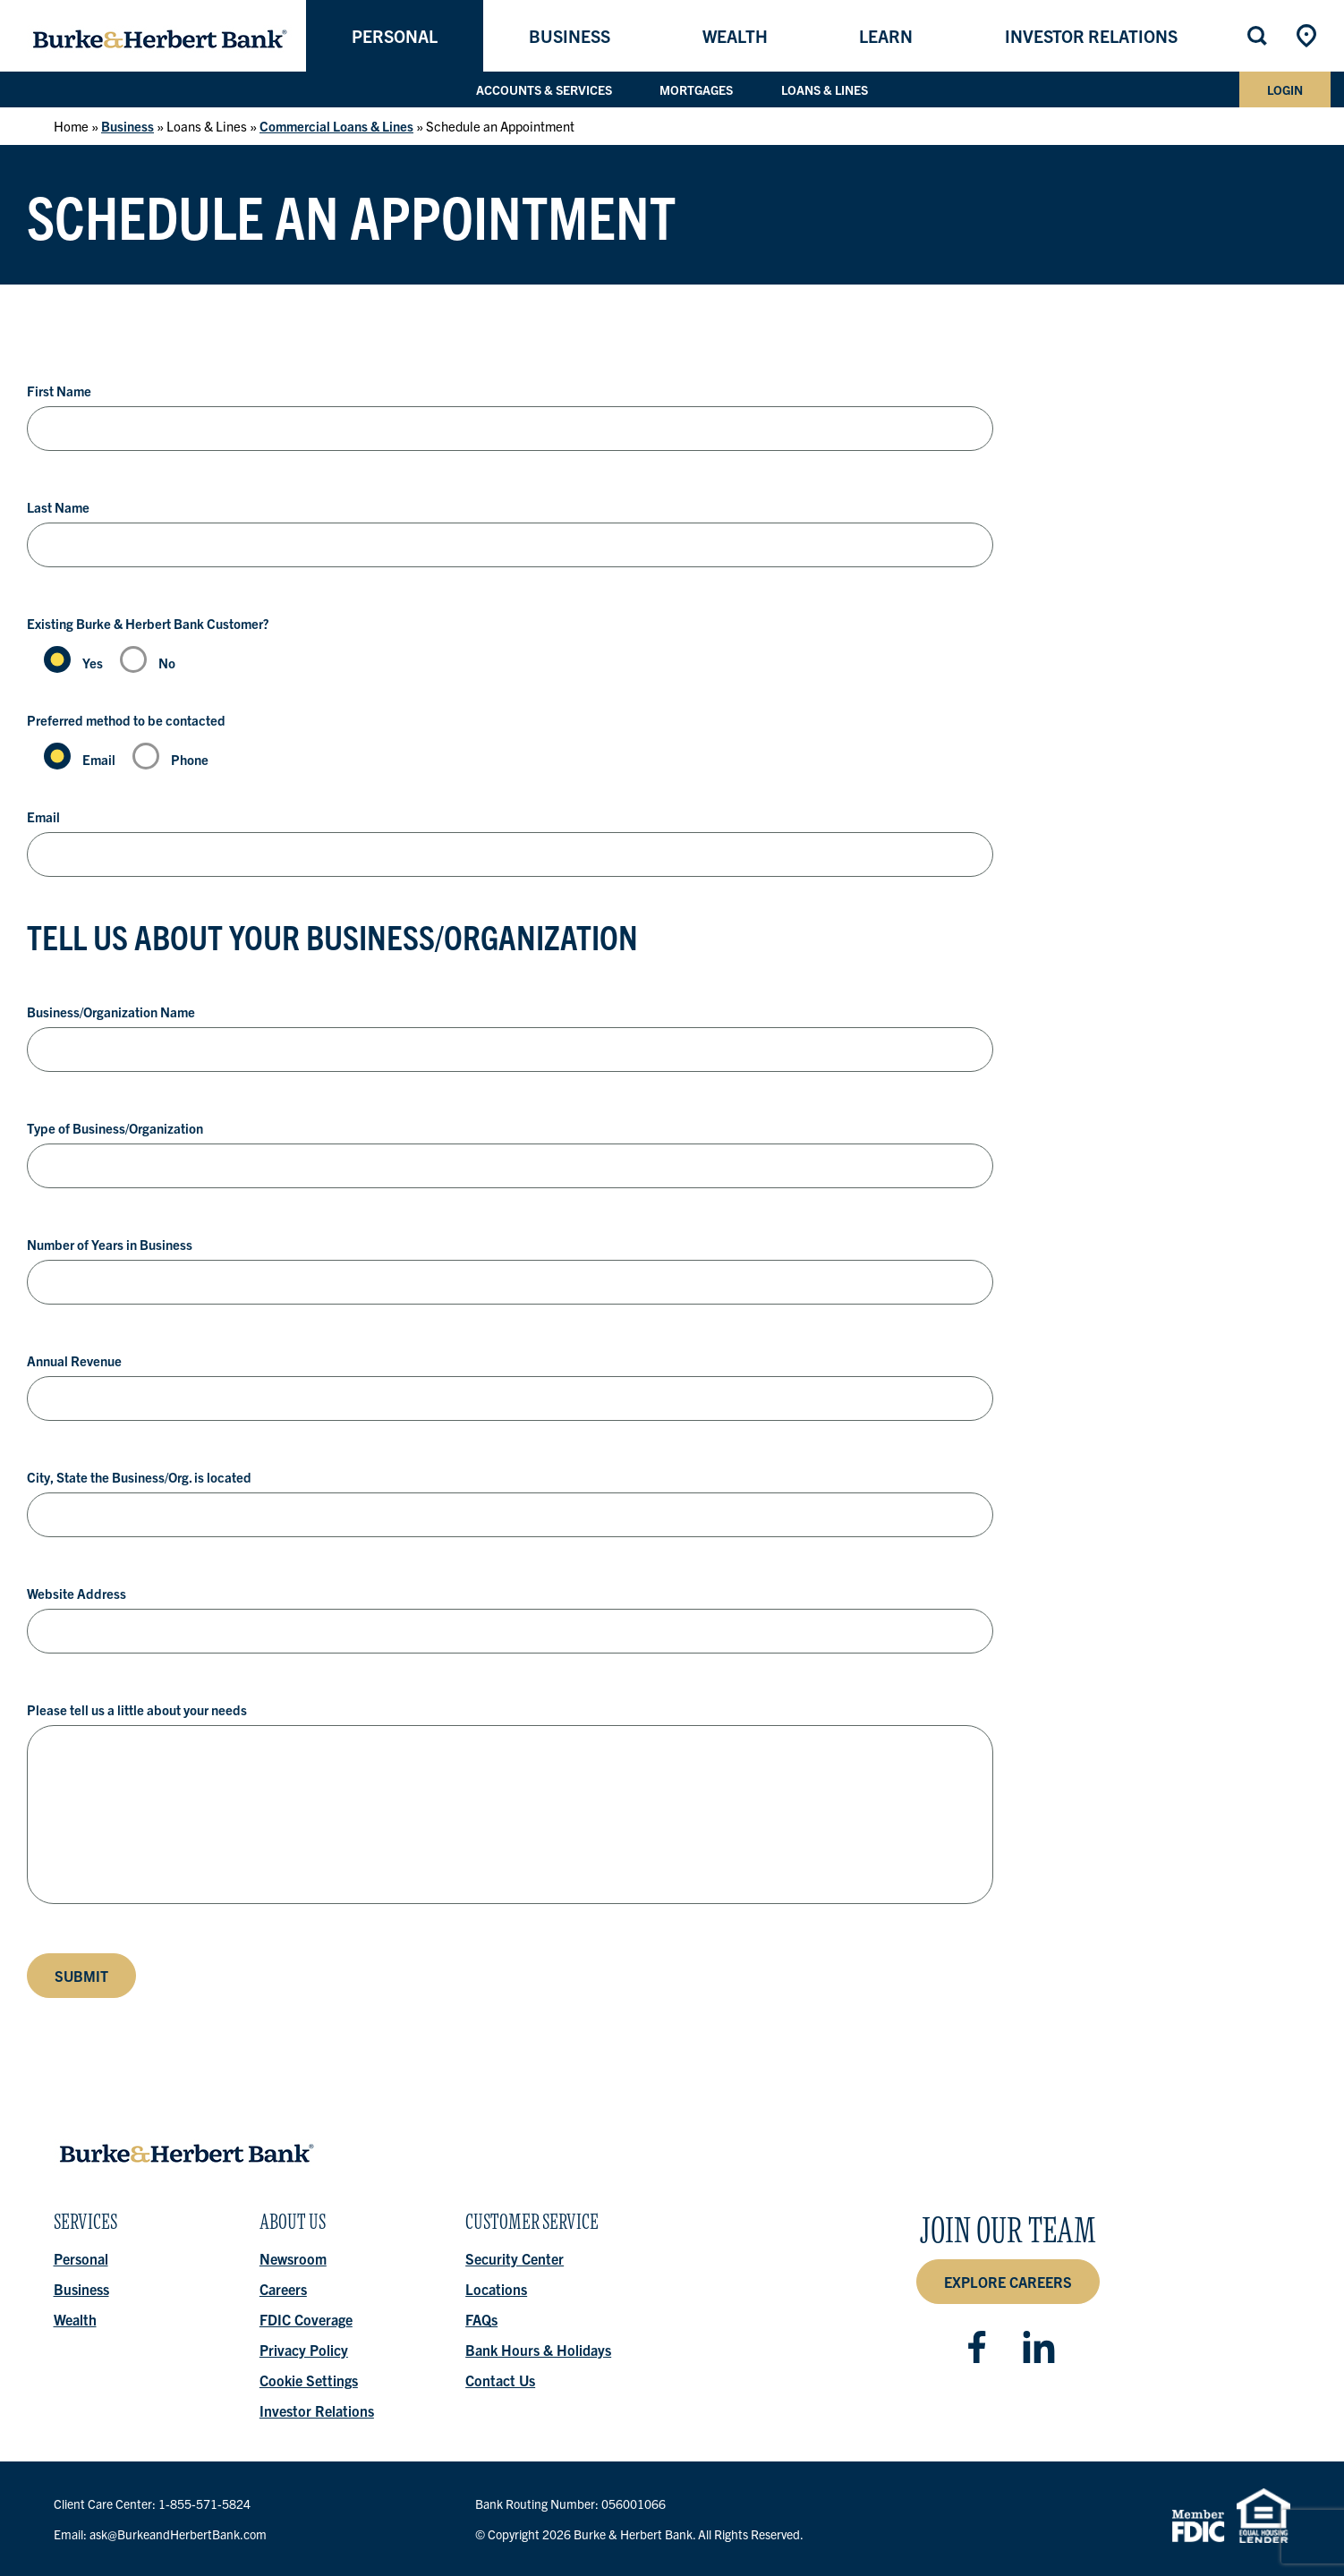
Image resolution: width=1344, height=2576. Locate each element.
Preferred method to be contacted (126, 719)
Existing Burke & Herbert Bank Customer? (148, 623)
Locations (1308, 36)
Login (1285, 89)
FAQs (482, 2319)
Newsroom (293, 2258)
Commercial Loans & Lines (336, 125)
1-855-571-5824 (204, 2503)
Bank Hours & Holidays (539, 2350)
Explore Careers (1008, 2282)
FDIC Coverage (306, 2319)
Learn (886, 36)
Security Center (515, 2258)
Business (569, 36)
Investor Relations (1091, 36)
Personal (395, 36)
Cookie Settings (308, 2380)
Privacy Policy (303, 2350)
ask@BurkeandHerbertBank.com (178, 2534)
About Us (292, 2227)
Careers (283, 2289)
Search (1259, 36)
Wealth (735, 36)
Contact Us (501, 2380)
